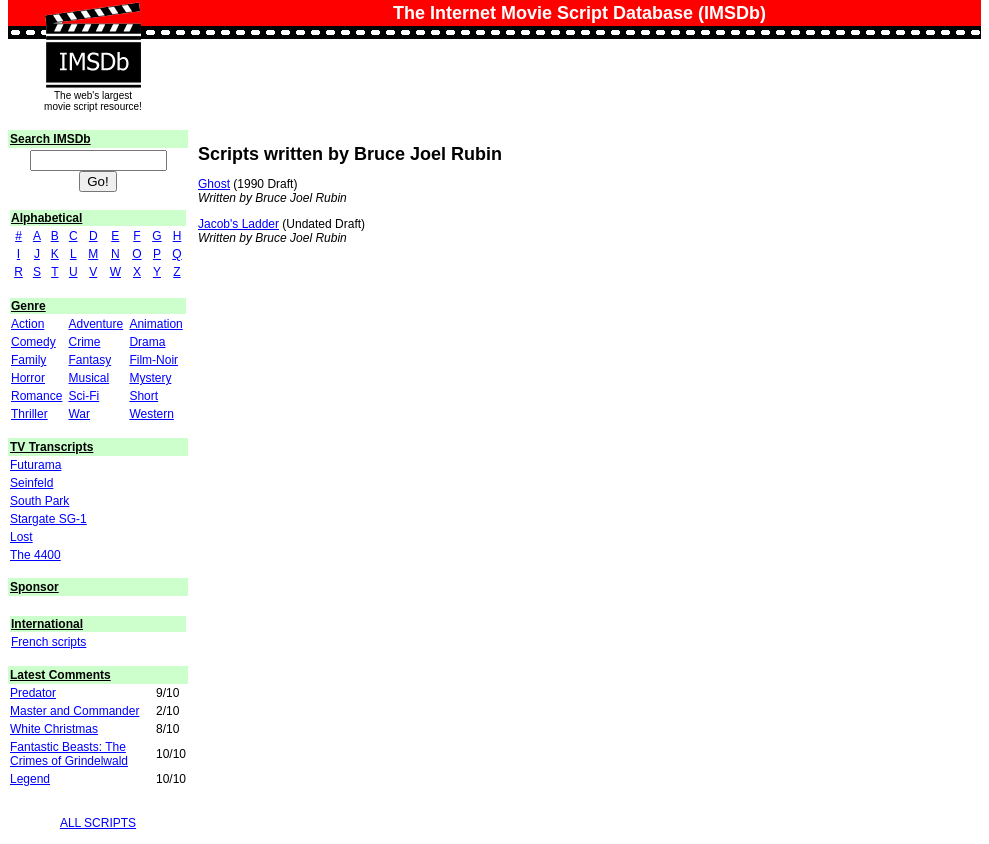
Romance (36, 396)
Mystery (150, 378)
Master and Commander (74, 711)
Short (143, 396)
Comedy (33, 342)
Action (27, 324)
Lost (21, 537)
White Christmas (54, 729)
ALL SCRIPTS (98, 823)
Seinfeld (31, 483)
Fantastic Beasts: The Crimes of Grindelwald (69, 754)
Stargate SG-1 (48, 519)
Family (28, 360)
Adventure (95, 324)
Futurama (35, 465)
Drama (147, 342)
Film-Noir (153, 360)
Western (151, 414)
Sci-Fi (83, 396)
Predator (33, 693)
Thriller (29, 414)
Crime (84, 342)
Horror (28, 378)
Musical (88, 378)
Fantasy (89, 360)
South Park (39, 501)
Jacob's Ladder (238, 224)
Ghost (214, 184)
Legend (30, 779)
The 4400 (35, 555)
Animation (155, 324)
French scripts (48, 642)
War (79, 414)
